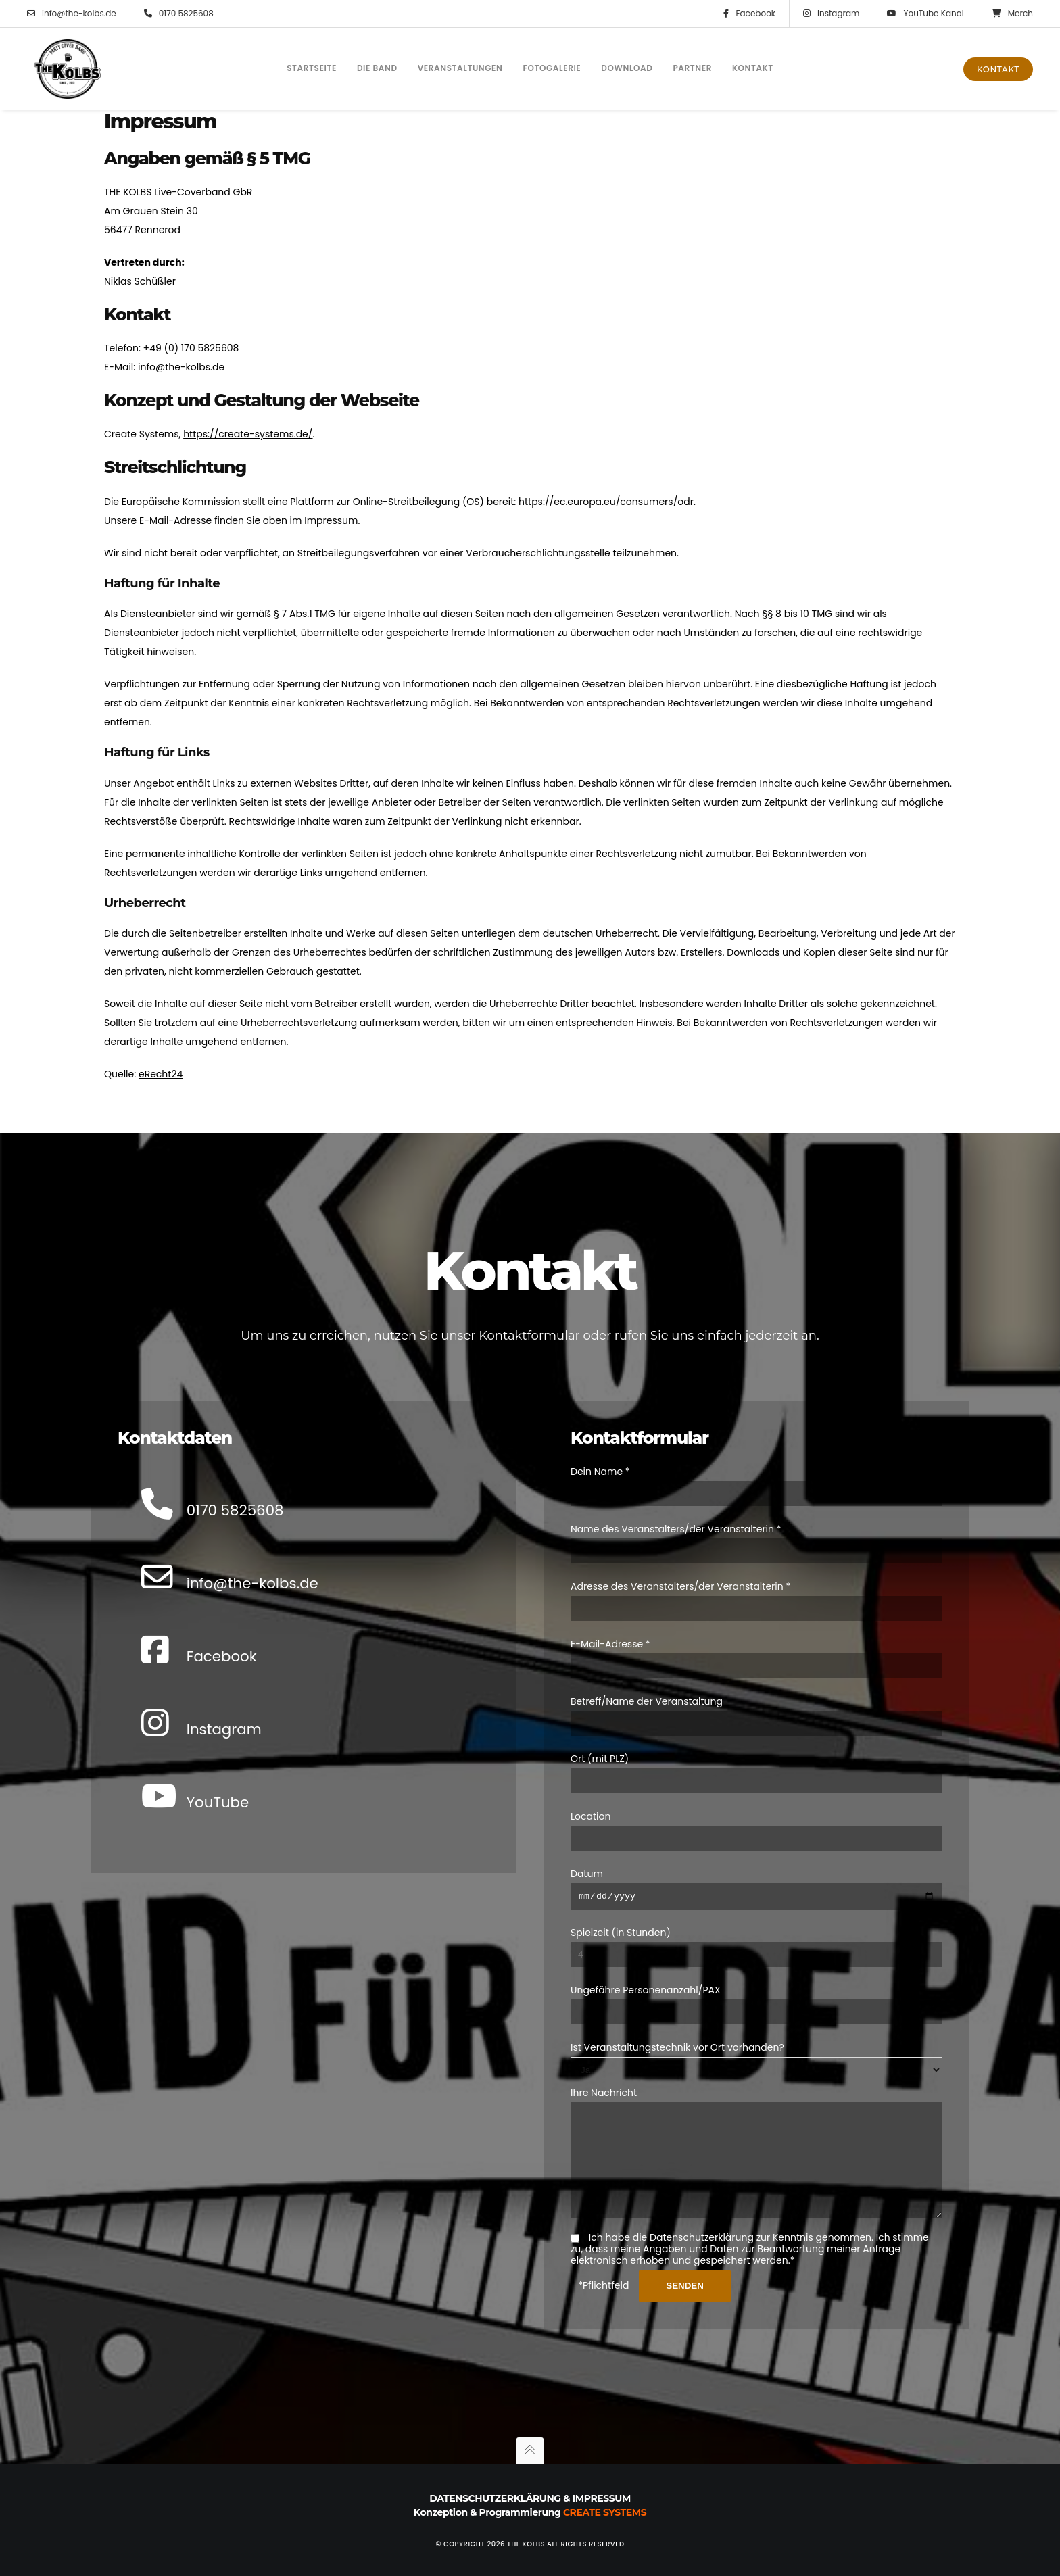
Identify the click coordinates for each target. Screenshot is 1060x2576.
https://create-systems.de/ (247, 434)
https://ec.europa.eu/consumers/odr (606, 501)
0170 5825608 (179, 13)
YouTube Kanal (925, 13)
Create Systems (604, 2512)
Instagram (831, 13)
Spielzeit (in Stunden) (621, 1912)
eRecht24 (161, 1074)
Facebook (749, 13)
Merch (1012, 13)
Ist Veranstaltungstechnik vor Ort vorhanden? (677, 2027)
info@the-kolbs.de (71, 13)
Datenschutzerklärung (495, 2498)
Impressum (602, 2498)
